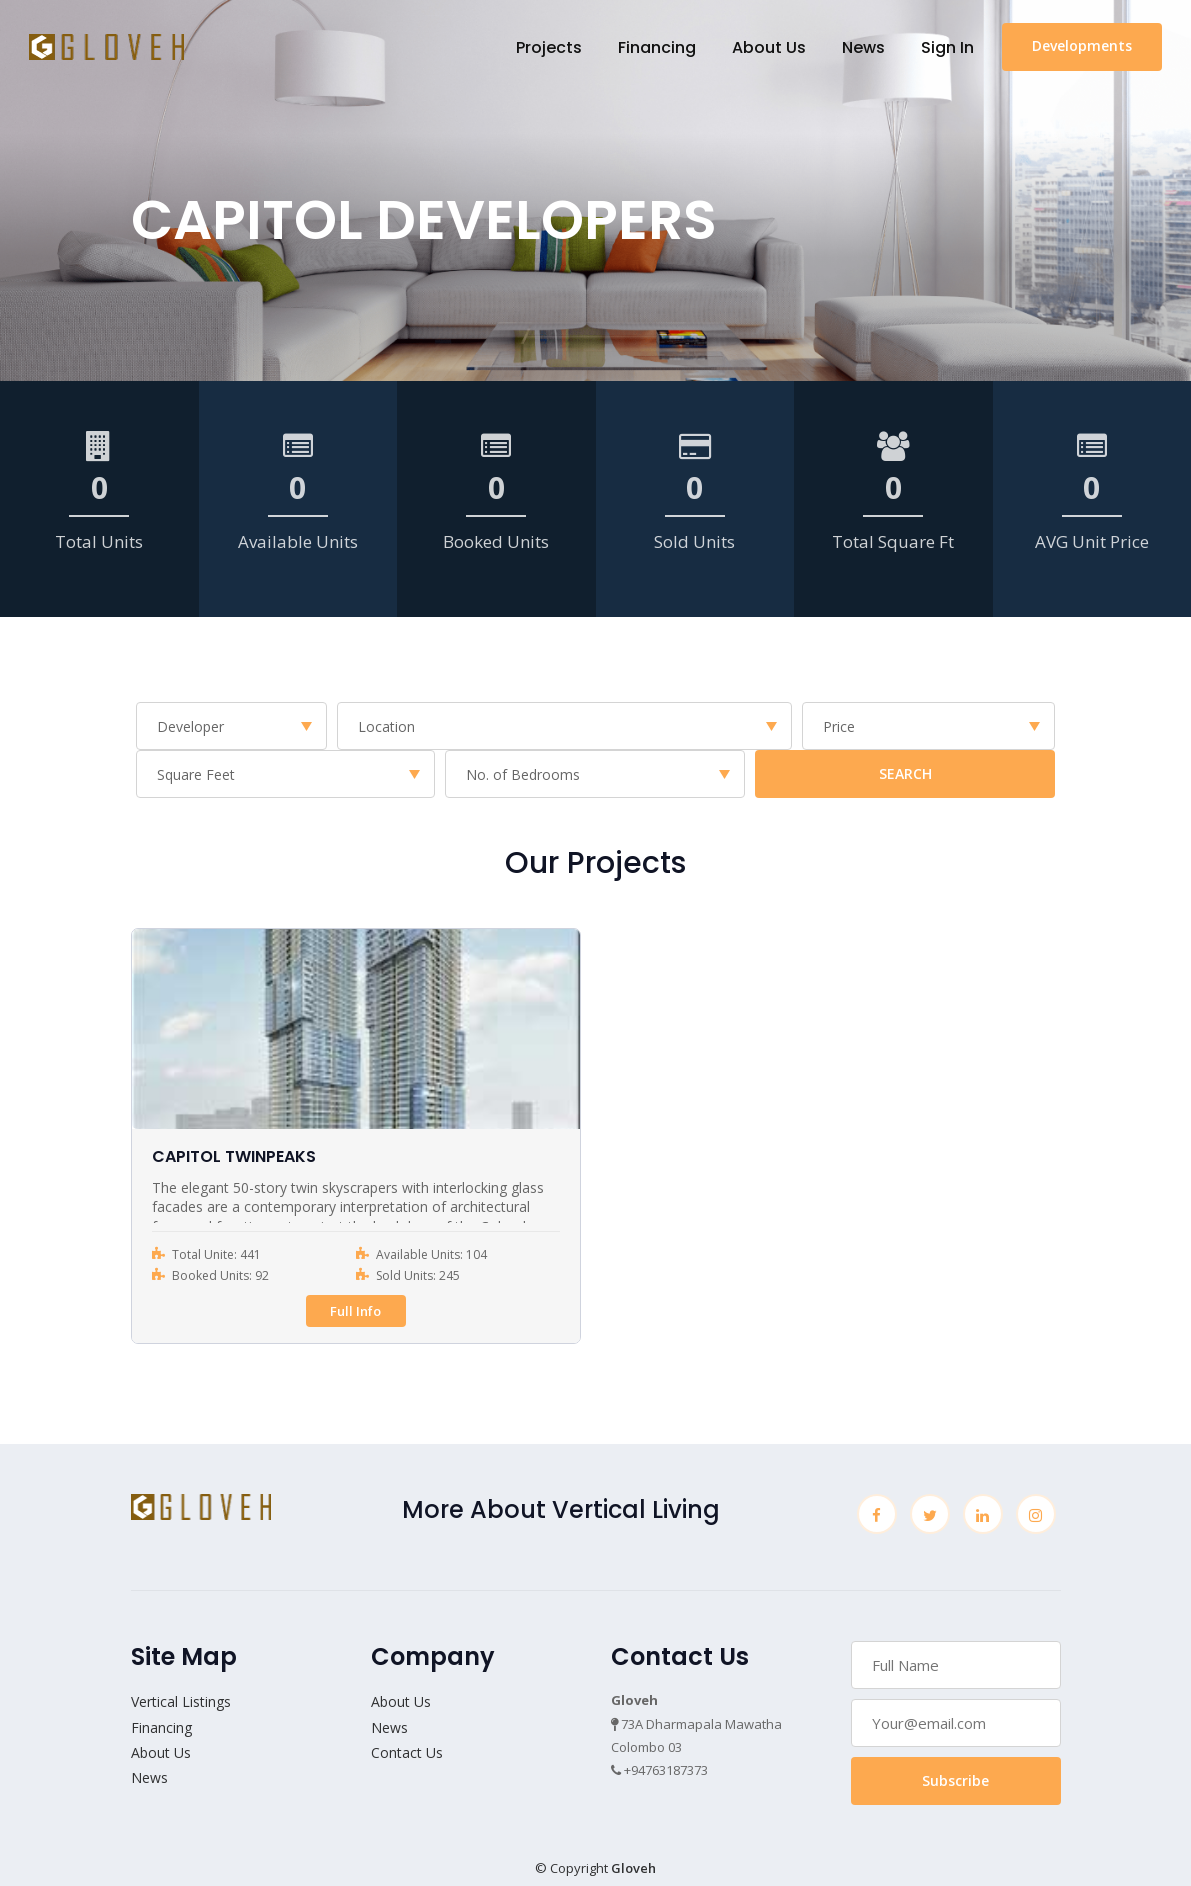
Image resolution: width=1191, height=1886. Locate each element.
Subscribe (955, 1780)
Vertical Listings (181, 1701)
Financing (656, 47)
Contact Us (407, 1752)
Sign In (946, 47)
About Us (768, 47)
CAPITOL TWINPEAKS (234, 1156)
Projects (548, 47)
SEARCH (905, 773)
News (862, 47)
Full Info (355, 1311)
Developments (1081, 46)
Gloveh (633, 1868)
